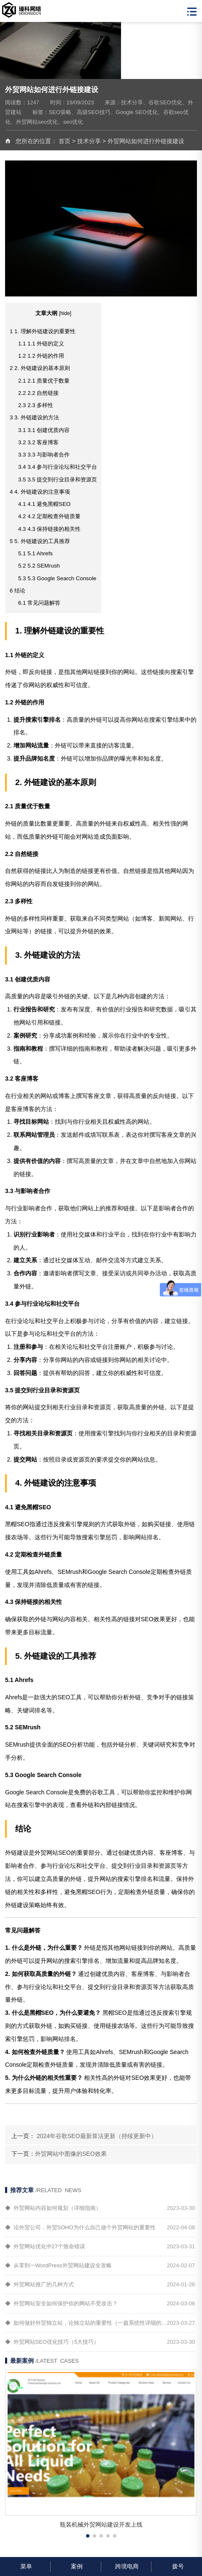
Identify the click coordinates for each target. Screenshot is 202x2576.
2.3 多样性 (35, 405)
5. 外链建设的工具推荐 (40, 541)
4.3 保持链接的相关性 (49, 529)
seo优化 (73, 122)
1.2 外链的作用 (41, 356)
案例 (76, 2566)
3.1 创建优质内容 (44, 430)
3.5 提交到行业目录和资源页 (57, 479)
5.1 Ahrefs (35, 553)
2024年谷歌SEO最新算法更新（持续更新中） (97, 2136)
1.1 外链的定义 (41, 343)
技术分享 (132, 102)
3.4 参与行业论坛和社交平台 (57, 467)
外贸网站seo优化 (37, 122)
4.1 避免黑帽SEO (44, 504)
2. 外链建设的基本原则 (40, 368)
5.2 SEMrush (39, 565)
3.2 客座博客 (38, 442)
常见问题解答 (39, 603)
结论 (17, 590)
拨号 (177, 2566)
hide (65, 313)
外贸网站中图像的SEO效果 (71, 2153)
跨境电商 (126, 2566)
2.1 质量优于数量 (44, 381)
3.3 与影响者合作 (44, 454)
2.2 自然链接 (38, 393)
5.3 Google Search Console (57, 578)
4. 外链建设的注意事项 (40, 492)
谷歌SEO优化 (165, 102)
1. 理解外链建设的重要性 (42, 331)
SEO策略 (60, 112)
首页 (64, 141)
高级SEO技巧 (93, 112)
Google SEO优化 (137, 112)
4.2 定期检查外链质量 (49, 516)
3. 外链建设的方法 (34, 417)
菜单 (25, 2566)
